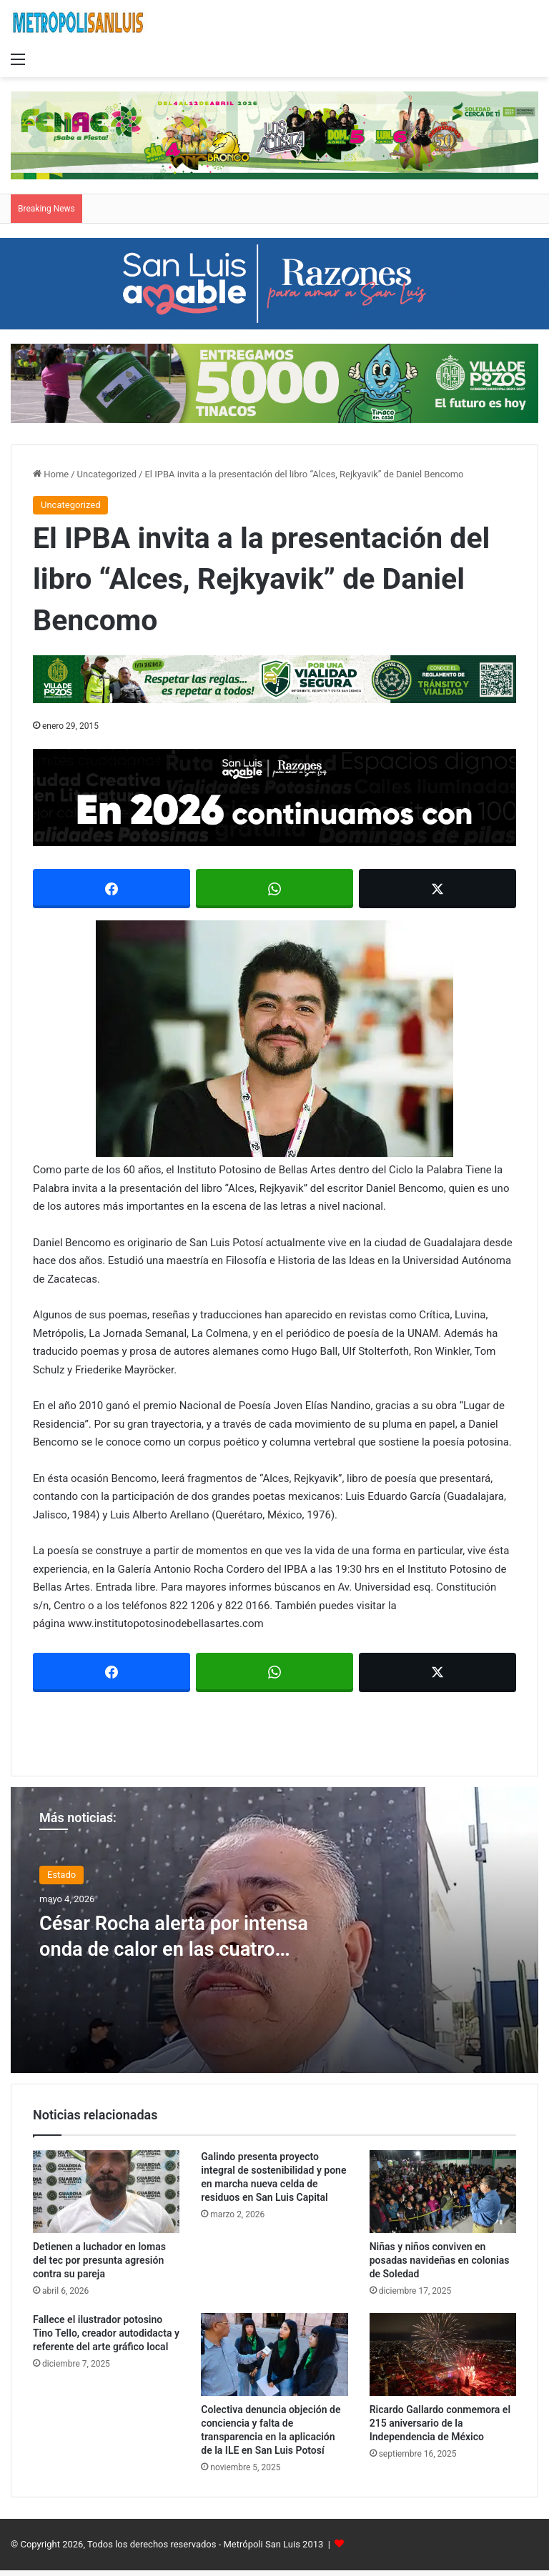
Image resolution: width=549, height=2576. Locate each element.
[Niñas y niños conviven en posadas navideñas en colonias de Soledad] (443, 2191)
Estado (61, 1874)
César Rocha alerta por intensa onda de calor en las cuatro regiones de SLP (173, 1948)
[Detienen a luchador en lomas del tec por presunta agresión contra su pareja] (106, 2191)
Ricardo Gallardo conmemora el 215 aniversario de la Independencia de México (440, 2423)
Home (51, 474)
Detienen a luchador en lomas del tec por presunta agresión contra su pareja (99, 2260)
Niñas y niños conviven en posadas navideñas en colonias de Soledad (440, 2260)
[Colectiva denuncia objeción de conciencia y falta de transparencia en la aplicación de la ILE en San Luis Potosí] (274, 2354)
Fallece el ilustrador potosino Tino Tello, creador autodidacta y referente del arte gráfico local (106, 2333)
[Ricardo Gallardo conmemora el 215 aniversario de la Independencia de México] (443, 2354)
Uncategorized (107, 474)
